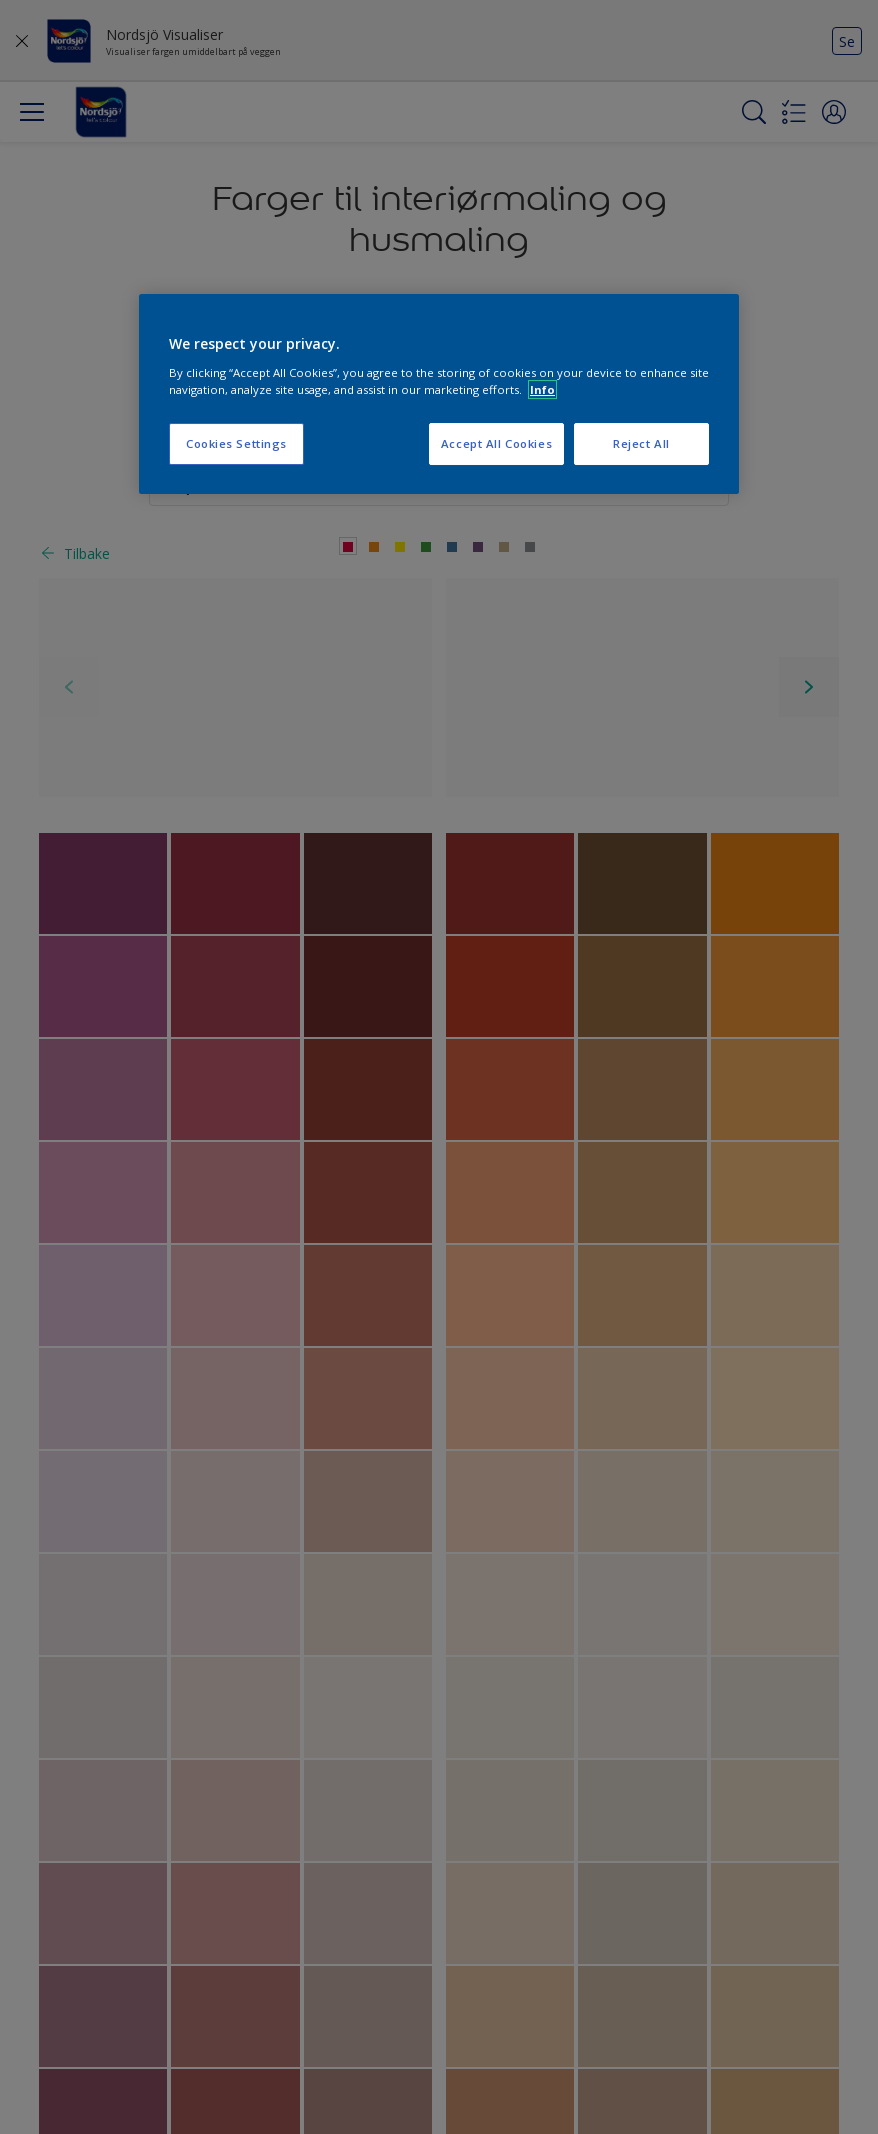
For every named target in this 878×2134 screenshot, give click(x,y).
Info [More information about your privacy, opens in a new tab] (542, 389)
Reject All (641, 443)
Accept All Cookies (496, 443)
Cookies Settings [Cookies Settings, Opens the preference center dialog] (236, 443)
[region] (439, 394)
